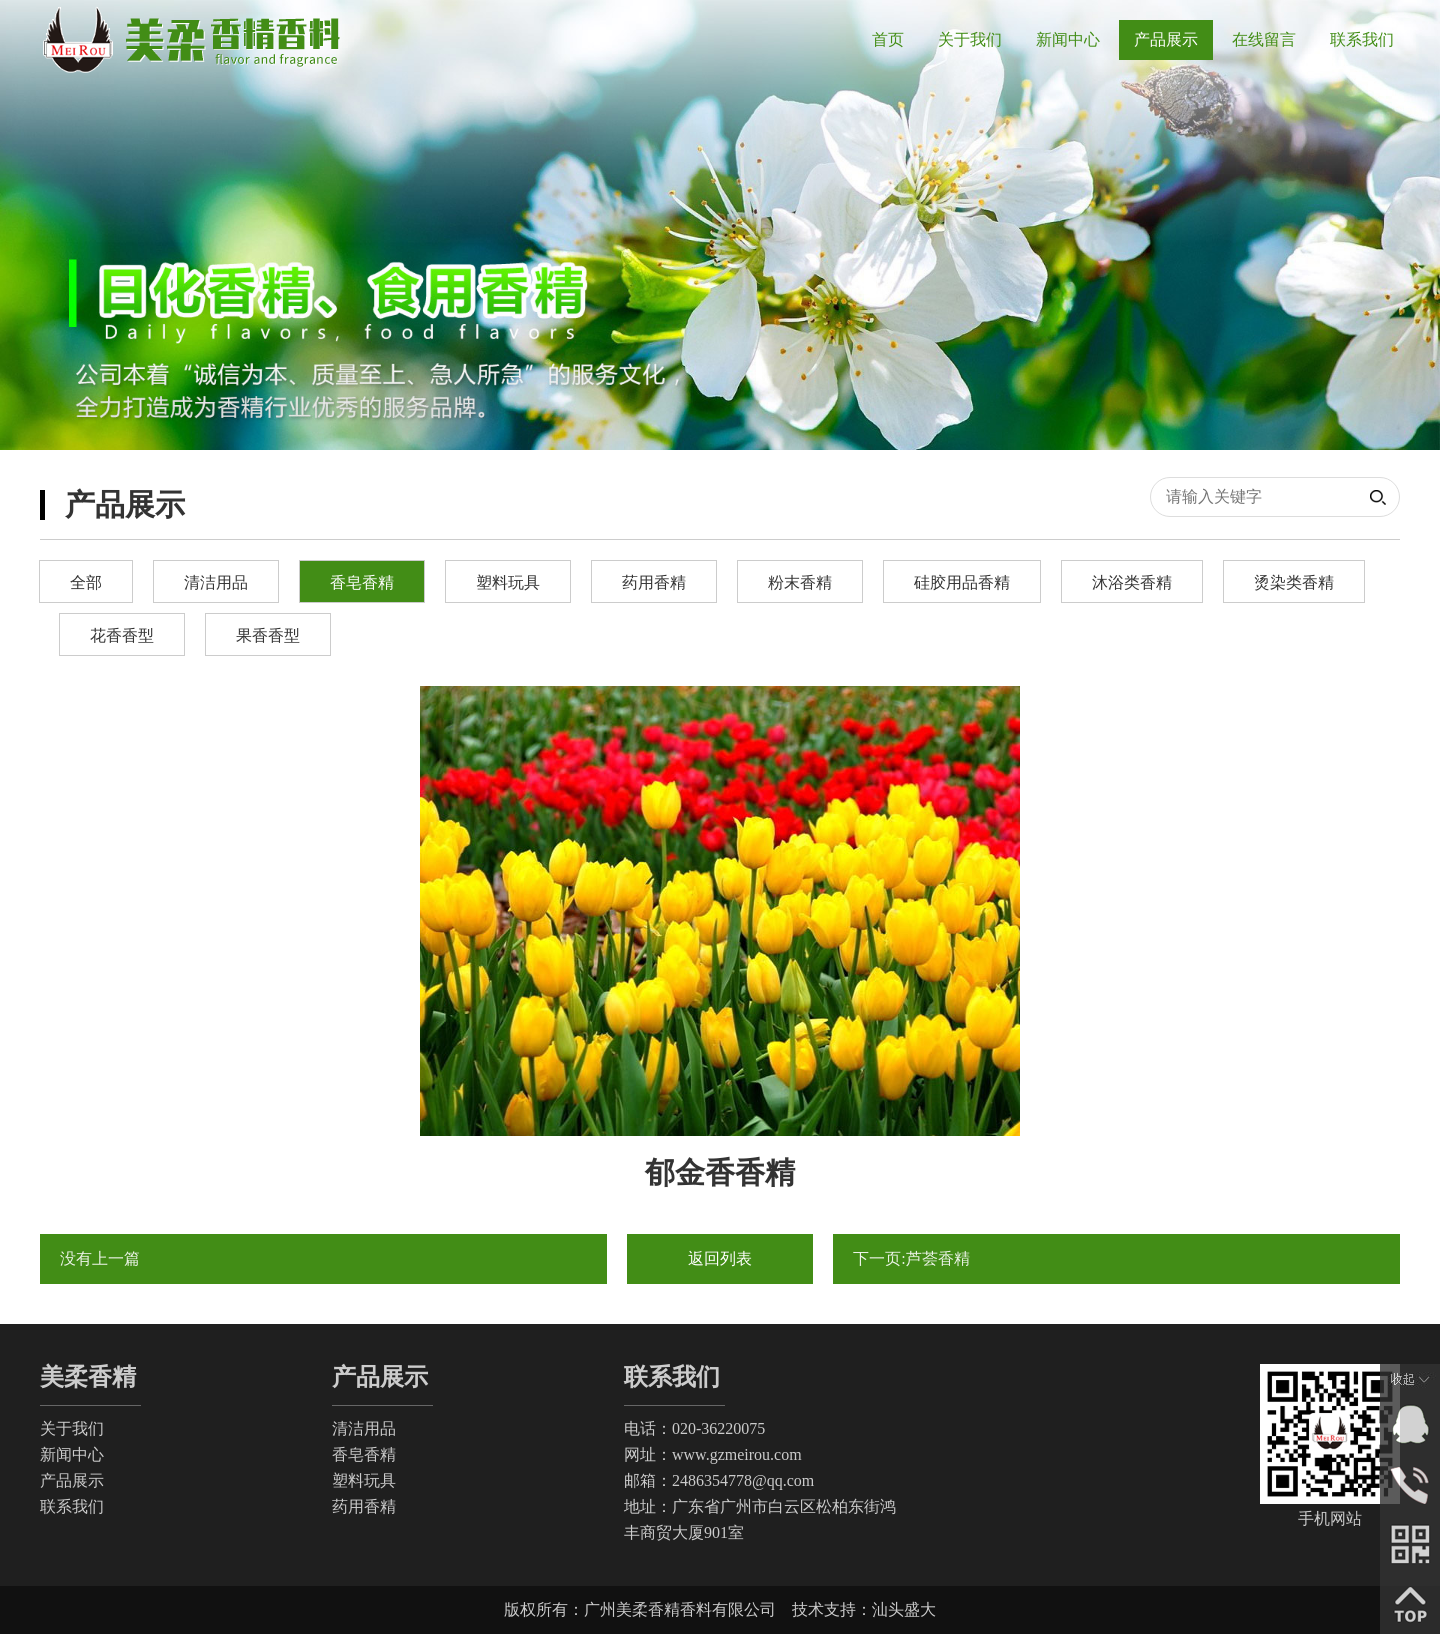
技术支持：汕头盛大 (864, 1609)
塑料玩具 (508, 582)
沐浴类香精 (1132, 582)
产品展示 (72, 1480)
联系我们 (72, 1506)
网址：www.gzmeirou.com (713, 1454)
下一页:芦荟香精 (911, 1258)
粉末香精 (800, 582)
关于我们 (72, 1428)
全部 (86, 582)
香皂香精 (362, 582)
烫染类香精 (1294, 582)
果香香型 (268, 635)
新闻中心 (72, 1454)
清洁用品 (216, 582)
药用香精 (654, 582)
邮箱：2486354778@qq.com (719, 1480)
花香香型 (122, 635)
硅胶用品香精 (962, 582)
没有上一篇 (100, 1258)
